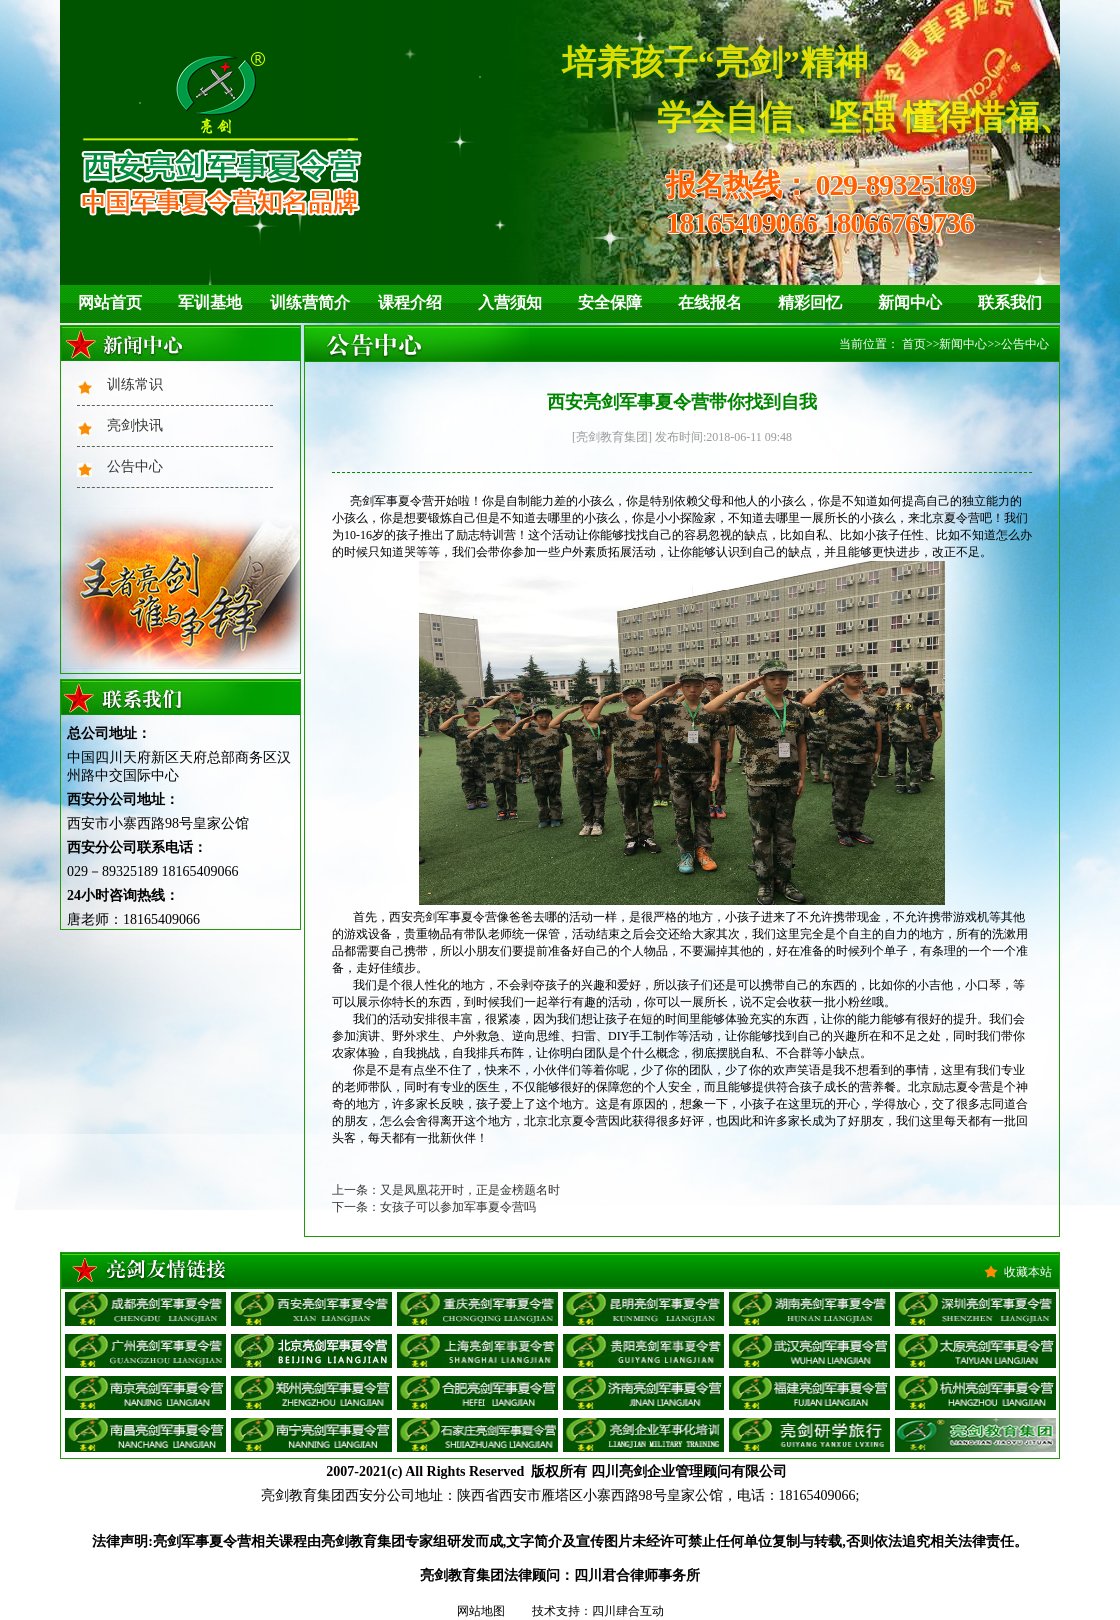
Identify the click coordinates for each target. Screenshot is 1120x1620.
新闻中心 (910, 302)
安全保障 (610, 302)
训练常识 (135, 384)
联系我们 (1010, 302)
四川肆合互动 (628, 1611)
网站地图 (481, 1611)
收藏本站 (1028, 1272)
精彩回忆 (810, 302)
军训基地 (210, 302)
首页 (914, 344)
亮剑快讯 (135, 425)
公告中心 (135, 466)
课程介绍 (410, 302)
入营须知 (510, 302)
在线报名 (710, 302)
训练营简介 (310, 302)
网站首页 (110, 302)
